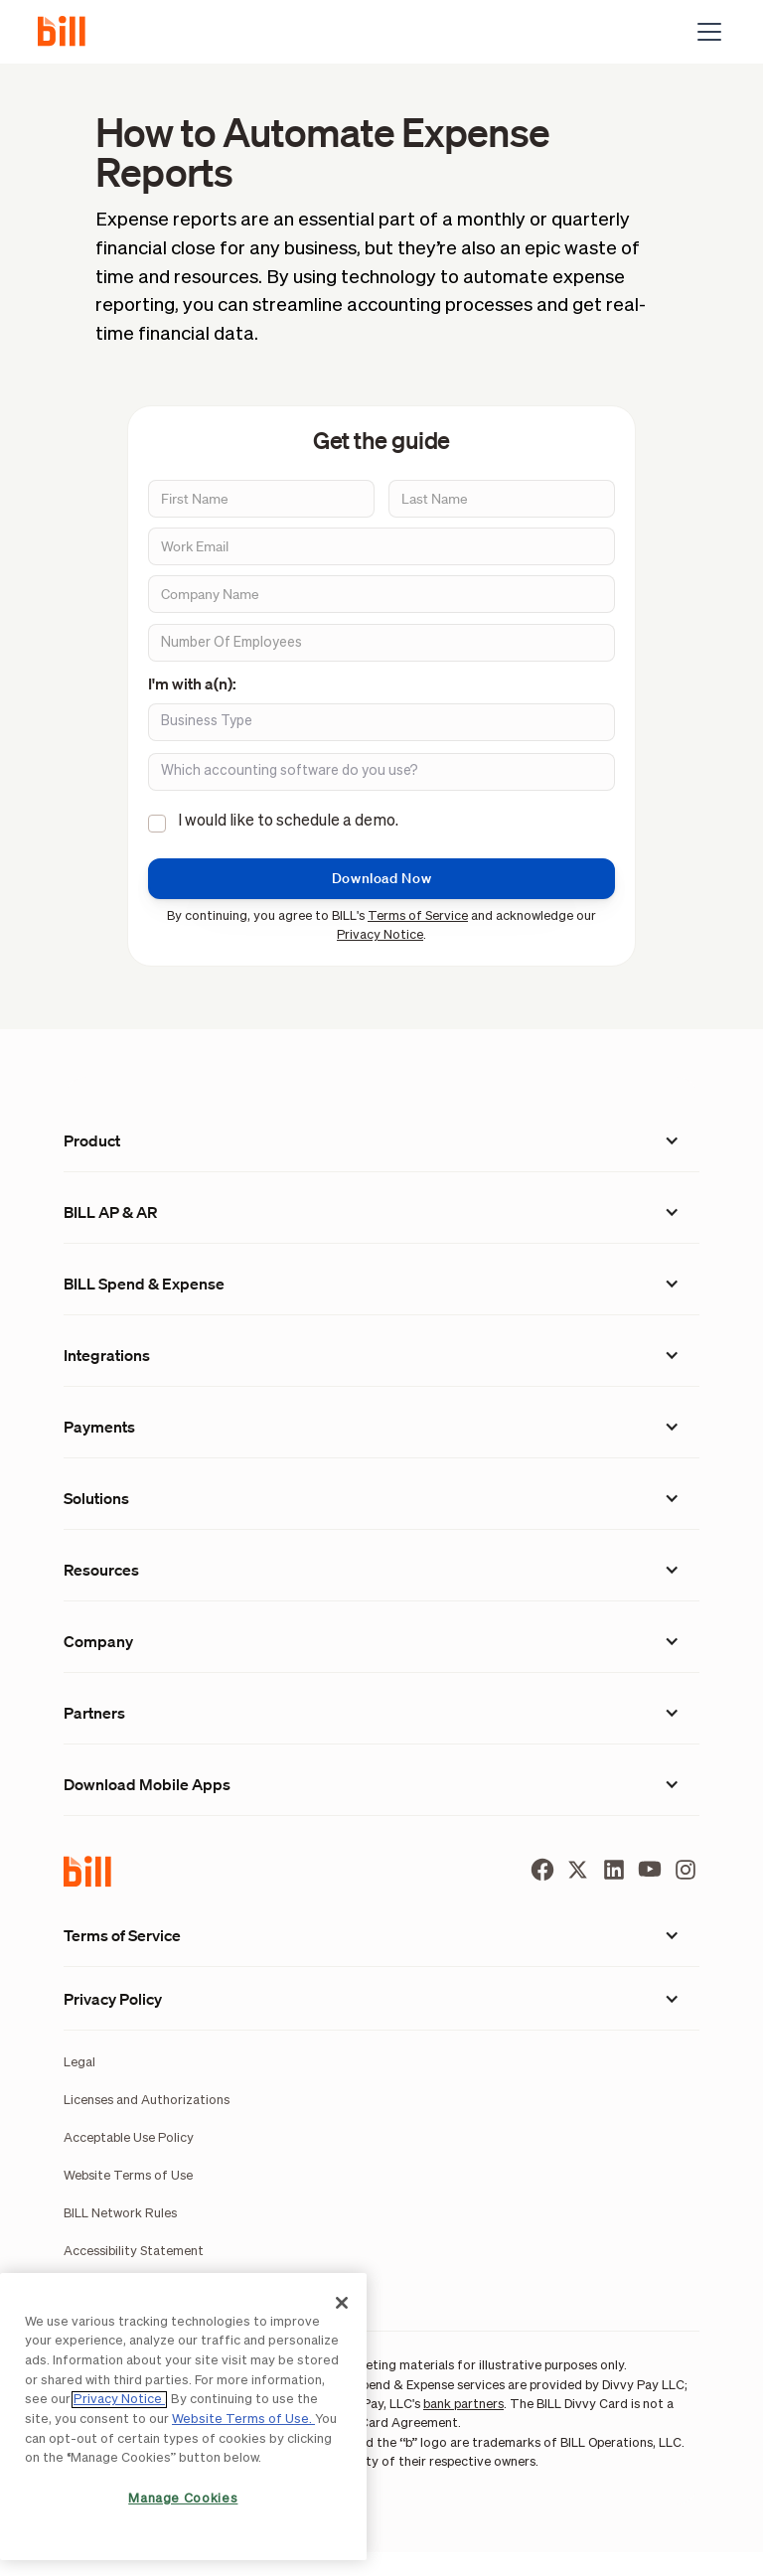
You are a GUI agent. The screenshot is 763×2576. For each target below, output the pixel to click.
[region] (183, 2416)
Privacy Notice (380, 935)
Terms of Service (418, 916)
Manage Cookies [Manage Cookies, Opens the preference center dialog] (182, 2499)
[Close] (342, 2303)
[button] (705, 32)
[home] (69, 32)
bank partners (463, 2404)
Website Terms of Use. (243, 2419)
